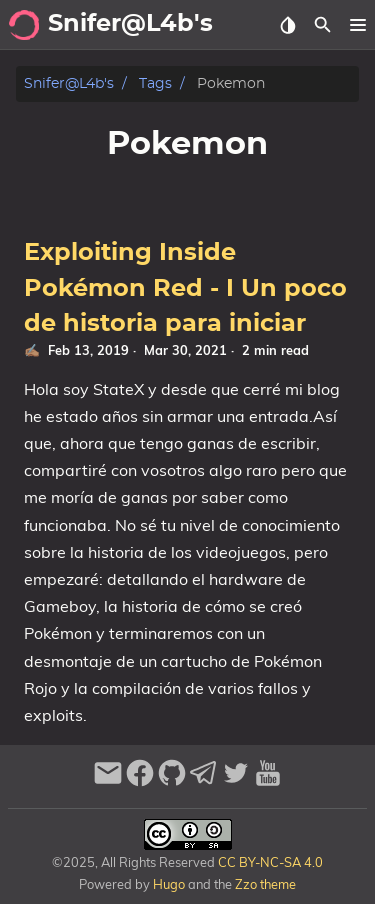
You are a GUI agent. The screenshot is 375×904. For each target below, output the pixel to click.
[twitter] (236, 781)
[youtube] (268, 781)
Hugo (169, 884)
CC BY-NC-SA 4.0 (269, 862)
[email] (108, 781)
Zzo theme (265, 884)
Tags (155, 83)
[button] (357, 25)
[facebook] (140, 781)
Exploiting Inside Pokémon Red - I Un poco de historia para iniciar (185, 288)
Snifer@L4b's (69, 83)
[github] (172, 781)
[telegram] (204, 781)
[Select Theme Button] (287, 25)
